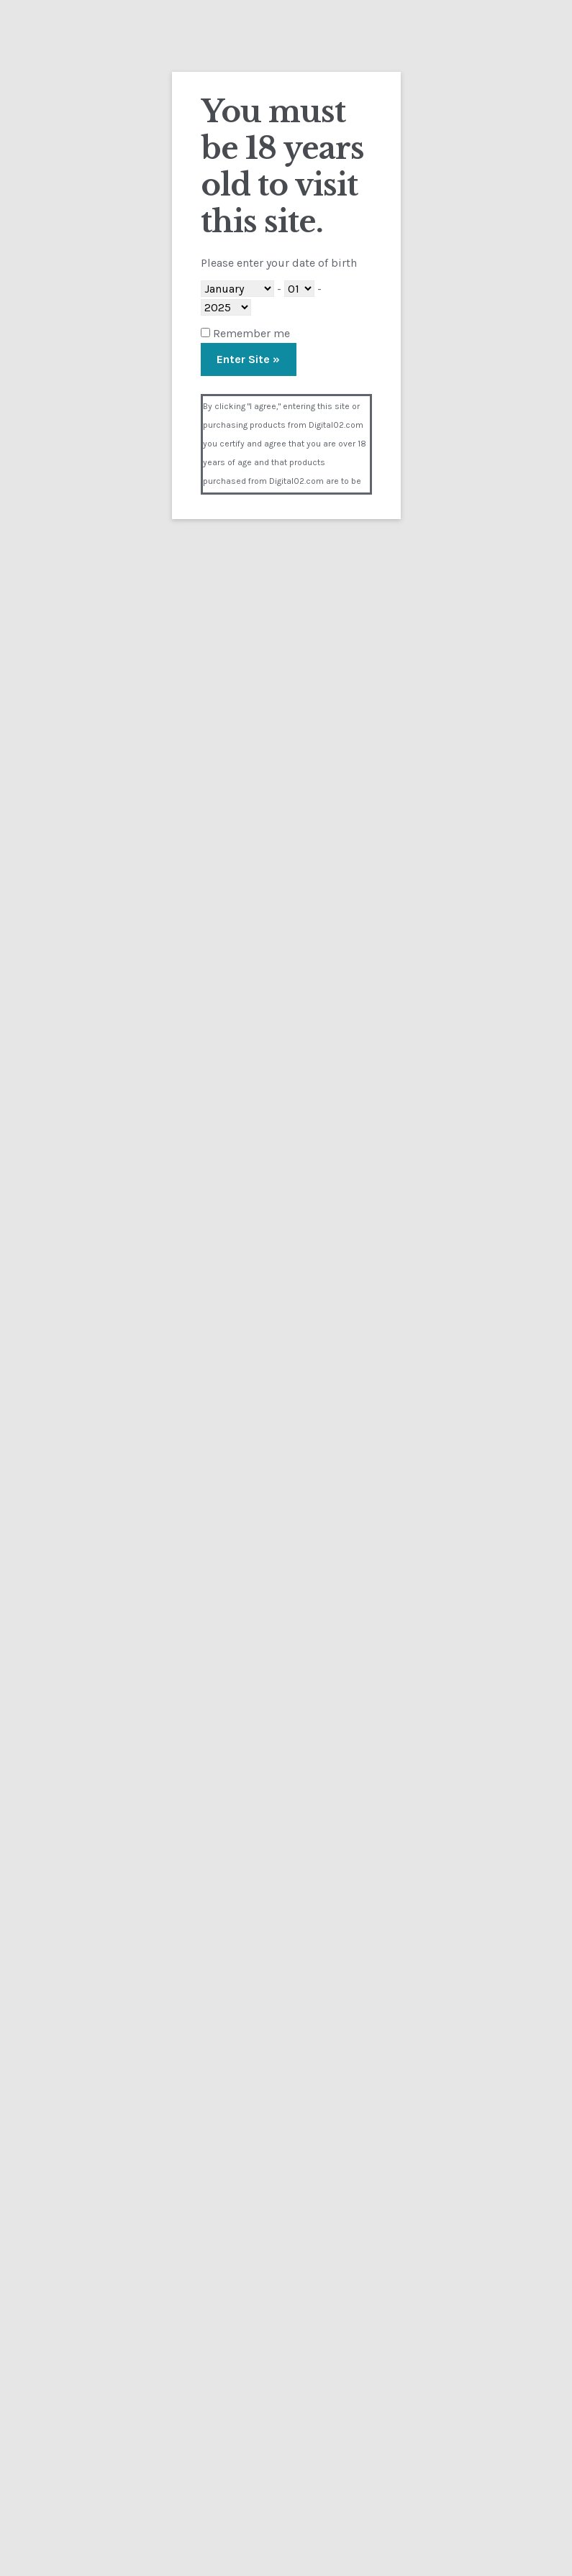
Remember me (245, 333)
